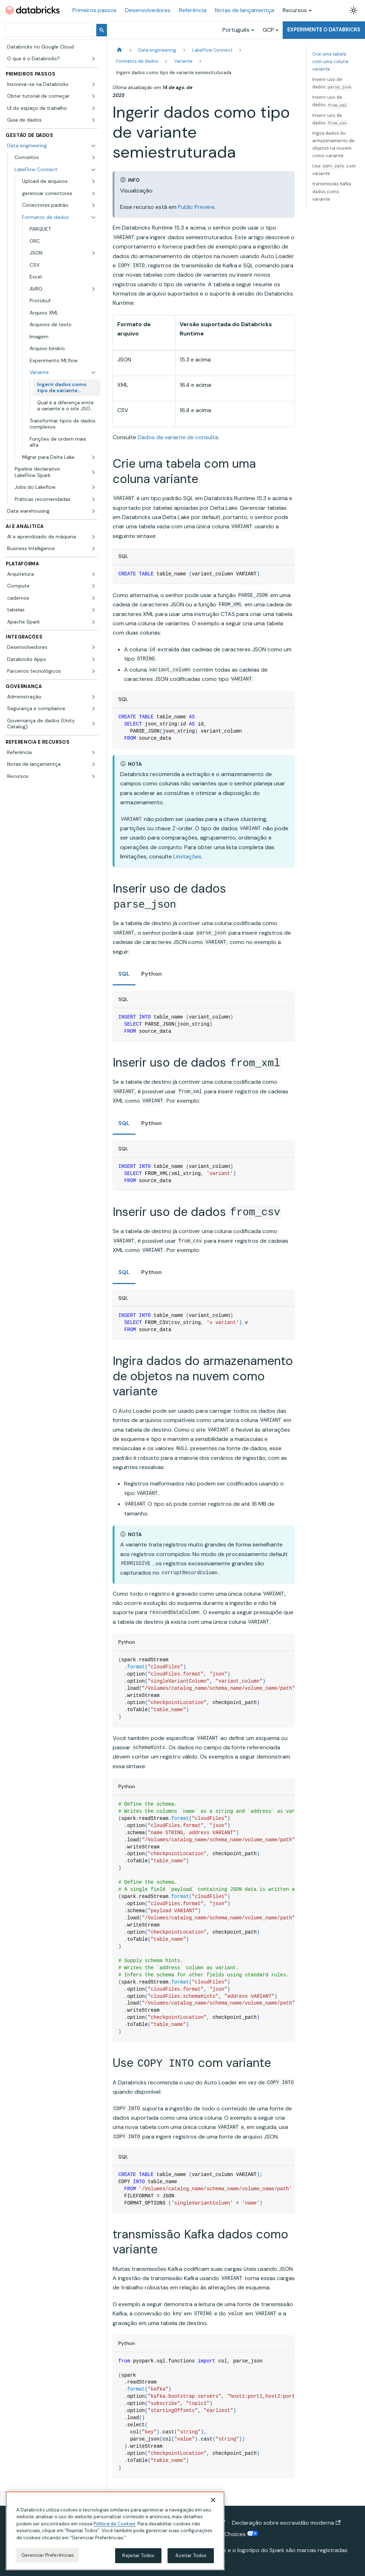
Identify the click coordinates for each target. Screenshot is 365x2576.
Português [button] (236, 30)
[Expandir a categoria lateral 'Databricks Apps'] (93, 659)
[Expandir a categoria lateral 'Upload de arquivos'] (93, 181)
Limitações (187, 856)
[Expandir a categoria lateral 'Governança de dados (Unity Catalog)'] (93, 723)
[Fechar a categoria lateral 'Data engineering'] (93, 145)
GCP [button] (268, 30)
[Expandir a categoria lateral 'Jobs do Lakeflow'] (93, 487)
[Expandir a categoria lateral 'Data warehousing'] (93, 511)
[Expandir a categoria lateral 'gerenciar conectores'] (93, 193)
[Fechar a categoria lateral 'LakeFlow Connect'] (93, 169)
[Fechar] (213, 2500)
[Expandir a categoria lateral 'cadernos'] (93, 598)
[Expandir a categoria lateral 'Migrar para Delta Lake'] (93, 457)
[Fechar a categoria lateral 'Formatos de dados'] (93, 217)
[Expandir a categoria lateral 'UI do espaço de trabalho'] (93, 108)
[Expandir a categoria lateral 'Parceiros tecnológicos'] (93, 671)
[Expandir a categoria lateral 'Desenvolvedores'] (93, 647)
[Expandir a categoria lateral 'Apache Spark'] (93, 622)
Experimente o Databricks (323, 29)
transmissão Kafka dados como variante (331, 191)
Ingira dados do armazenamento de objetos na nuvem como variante (333, 144)
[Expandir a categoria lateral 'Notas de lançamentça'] (93, 764)
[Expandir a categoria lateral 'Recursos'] (93, 776)
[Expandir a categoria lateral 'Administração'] (93, 697)
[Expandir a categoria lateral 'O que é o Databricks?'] (93, 58)
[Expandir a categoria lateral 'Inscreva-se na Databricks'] (93, 84)
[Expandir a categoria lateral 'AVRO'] (93, 289)
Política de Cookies (114, 2524)
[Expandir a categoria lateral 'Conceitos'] (93, 157)
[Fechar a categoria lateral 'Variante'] (93, 372)
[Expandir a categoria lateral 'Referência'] (93, 752)
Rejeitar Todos (138, 2555)
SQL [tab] (124, 973)
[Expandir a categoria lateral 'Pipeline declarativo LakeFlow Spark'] (93, 472)
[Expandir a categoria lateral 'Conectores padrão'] (93, 205)
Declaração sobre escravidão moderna (286, 2522)
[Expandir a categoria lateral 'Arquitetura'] (93, 574)
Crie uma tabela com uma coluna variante (330, 61)
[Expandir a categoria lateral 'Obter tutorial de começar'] (93, 96)
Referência (192, 10)
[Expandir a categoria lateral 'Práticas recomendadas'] (93, 499)
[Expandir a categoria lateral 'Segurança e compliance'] (93, 708)
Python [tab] (151, 973)
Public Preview (196, 207)
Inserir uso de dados (332, 83)
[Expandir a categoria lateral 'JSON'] (93, 253)
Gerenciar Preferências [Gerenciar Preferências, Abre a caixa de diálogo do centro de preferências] (47, 2555)
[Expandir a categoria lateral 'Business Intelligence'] (93, 548)
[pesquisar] (48, 30)
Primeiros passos (94, 10)
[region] (115, 2531)
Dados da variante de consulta (178, 437)
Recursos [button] (295, 10)
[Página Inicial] (119, 50)
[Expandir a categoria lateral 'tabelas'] (93, 610)
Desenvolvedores (147, 10)
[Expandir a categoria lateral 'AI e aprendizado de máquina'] (93, 537)
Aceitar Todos (191, 2555)
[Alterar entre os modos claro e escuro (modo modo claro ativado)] (353, 10)
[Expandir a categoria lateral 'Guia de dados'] (93, 120)
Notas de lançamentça (244, 10)
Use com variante (334, 169)
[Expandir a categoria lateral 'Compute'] (93, 586)
